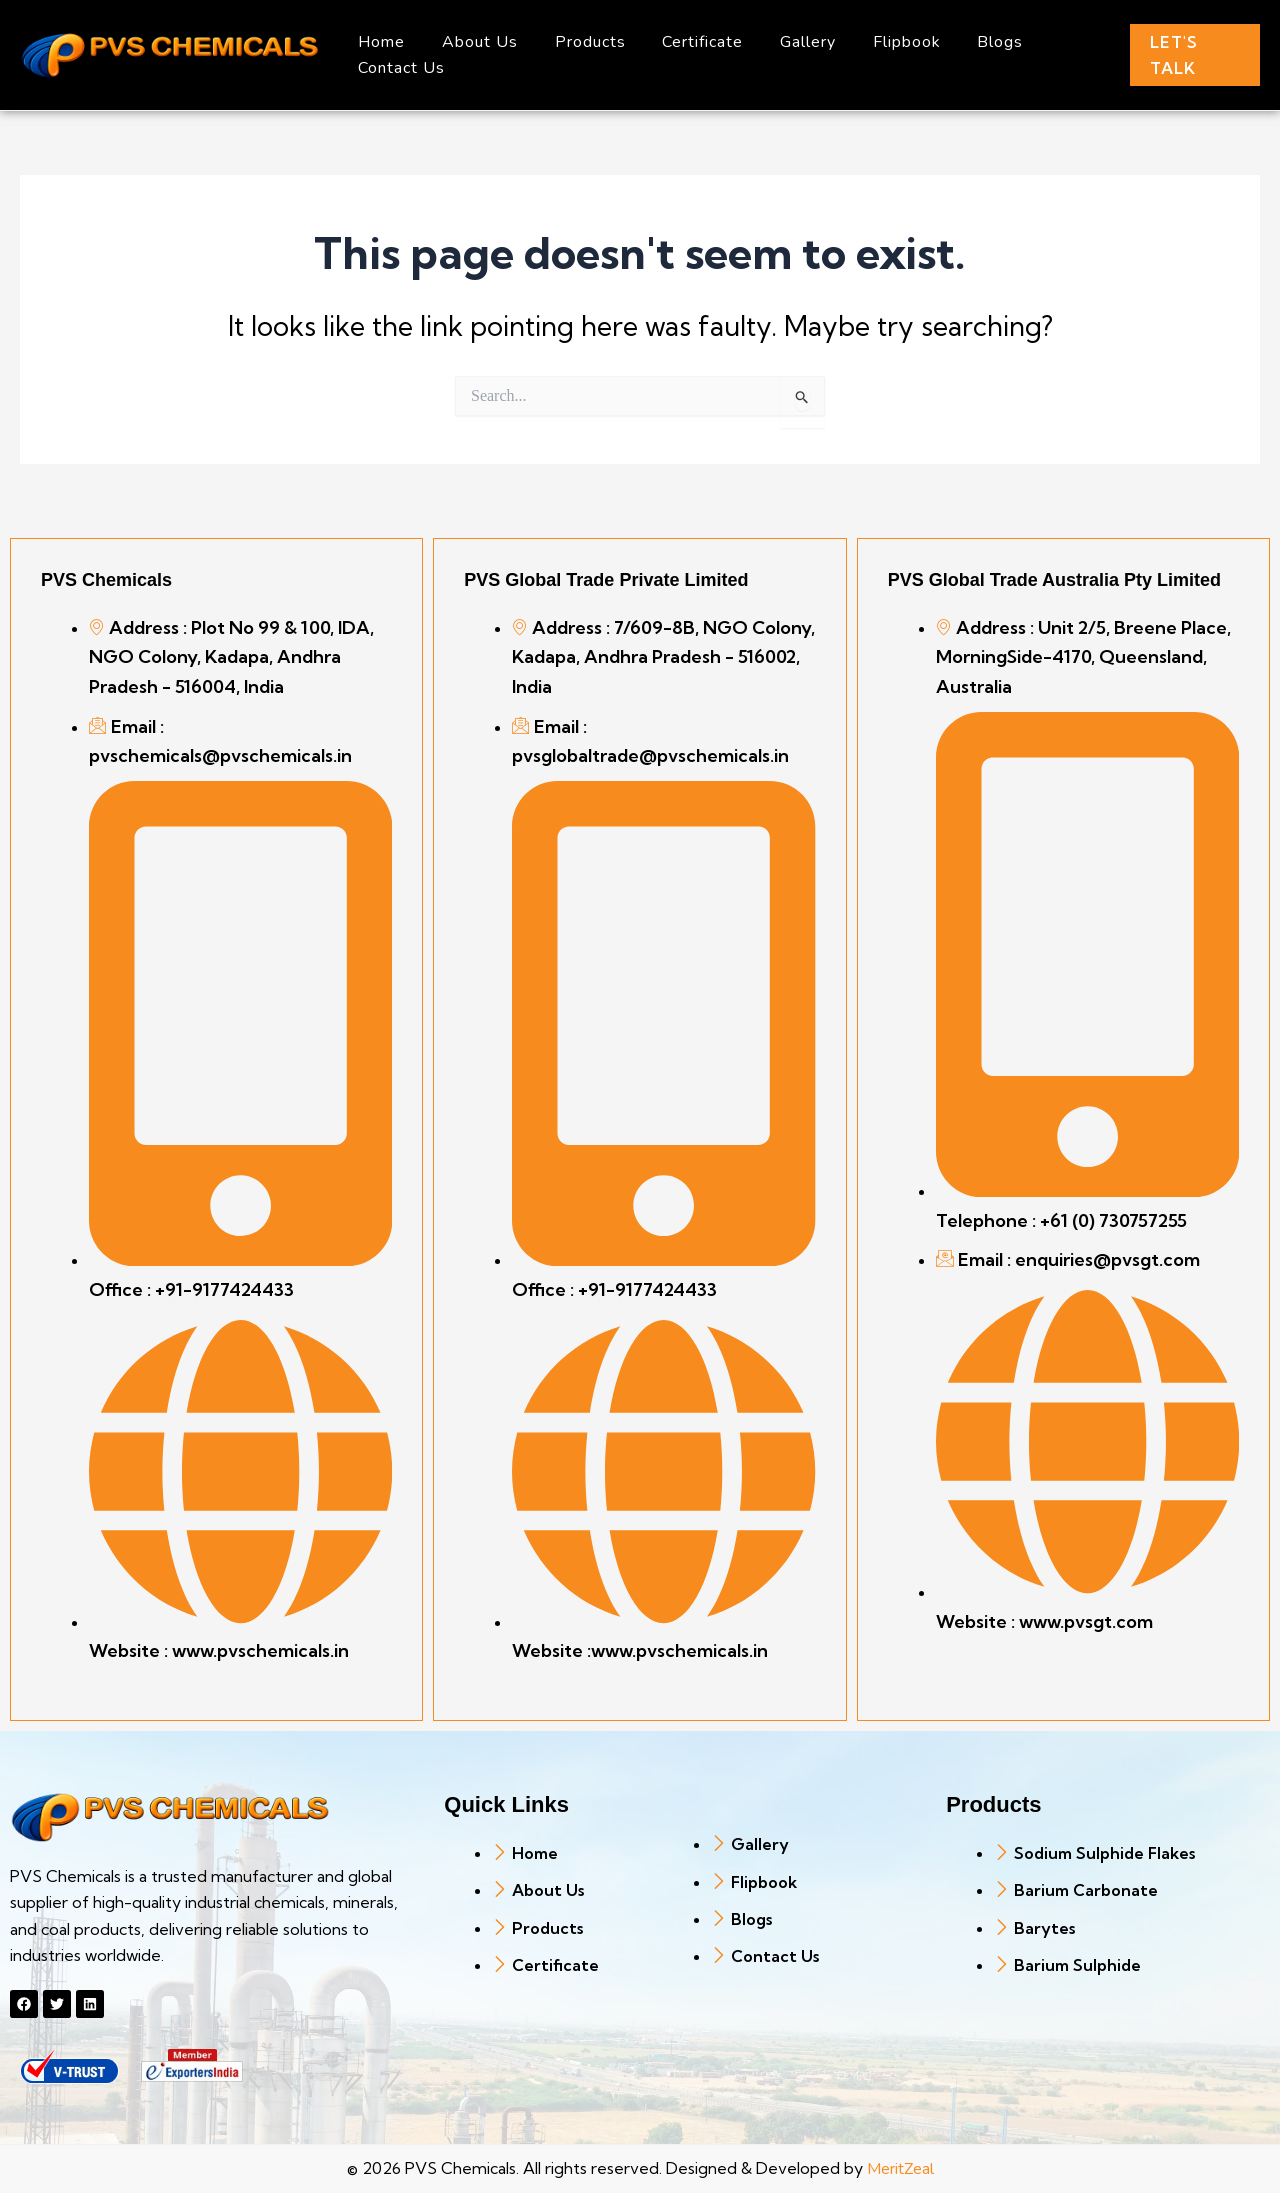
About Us (473, 42)
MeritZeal (900, 2169)
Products (578, 42)
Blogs (970, 42)
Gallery (787, 42)
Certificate (686, 42)
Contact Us (399, 68)
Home (379, 42)
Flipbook (881, 42)
